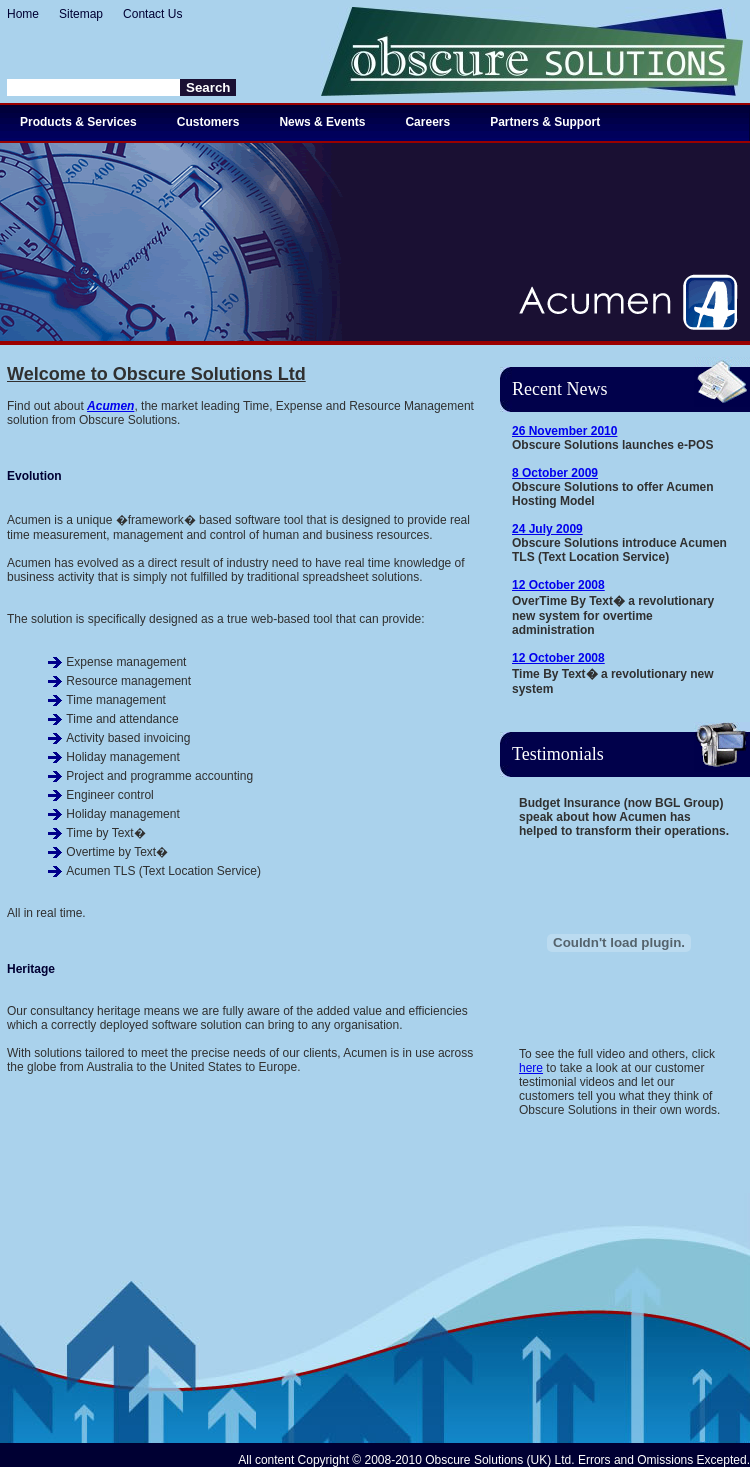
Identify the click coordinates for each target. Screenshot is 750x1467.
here (531, 1068)
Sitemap (81, 14)
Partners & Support (545, 122)
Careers (427, 122)
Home (23, 14)
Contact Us (152, 14)
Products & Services (78, 122)
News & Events (322, 122)
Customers (208, 122)
